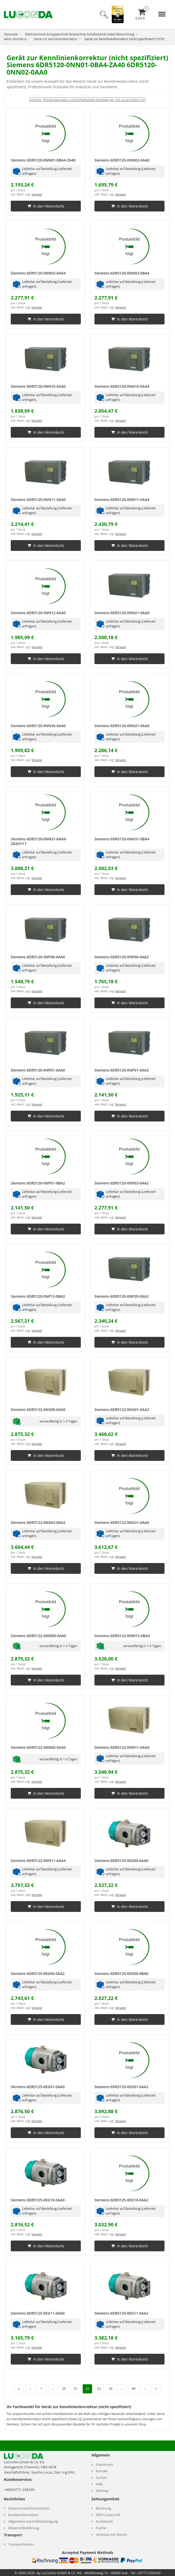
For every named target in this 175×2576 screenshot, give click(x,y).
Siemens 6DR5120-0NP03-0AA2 (121, 1183)
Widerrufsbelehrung (23, 2528)
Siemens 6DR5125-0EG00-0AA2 (38, 1973)
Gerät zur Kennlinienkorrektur (55, 39)
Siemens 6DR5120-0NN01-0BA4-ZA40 (43, 160)
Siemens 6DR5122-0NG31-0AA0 (121, 1522)
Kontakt (102, 2471)
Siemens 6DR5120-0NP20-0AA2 (121, 1296)
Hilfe (99, 2484)
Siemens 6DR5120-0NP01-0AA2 (121, 1070)
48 (133, 2388)
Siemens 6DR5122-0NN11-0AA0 (121, 1747)
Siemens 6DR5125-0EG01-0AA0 (38, 2086)
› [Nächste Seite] (145, 2388)
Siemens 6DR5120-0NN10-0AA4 (121, 386)
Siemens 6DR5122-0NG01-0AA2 (121, 1409)
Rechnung (103, 2508)
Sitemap (102, 2491)
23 (99, 2388)
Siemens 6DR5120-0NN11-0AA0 (38, 499)
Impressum (104, 2464)
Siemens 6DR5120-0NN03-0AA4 (38, 273)
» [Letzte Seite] (156, 2388)
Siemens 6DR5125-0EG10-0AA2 (121, 2199)
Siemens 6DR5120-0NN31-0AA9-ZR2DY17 (39, 841)
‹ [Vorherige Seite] (29, 2388)
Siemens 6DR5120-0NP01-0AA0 (38, 1070)
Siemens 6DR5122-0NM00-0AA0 (38, 1635)
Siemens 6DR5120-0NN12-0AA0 (38, 612)
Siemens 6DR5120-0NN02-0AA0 (121, 160)
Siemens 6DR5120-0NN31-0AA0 (121, 725)
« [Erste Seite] (18, 2388)
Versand (36, 194)
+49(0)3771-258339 (19, 2489)
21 (75, 2388)
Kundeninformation (23, 2515)
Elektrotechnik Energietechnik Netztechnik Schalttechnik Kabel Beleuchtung (79, 34)
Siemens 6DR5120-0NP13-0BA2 (38, 1296)
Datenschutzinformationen (29, 2508)
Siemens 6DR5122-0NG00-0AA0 (38, 1409)
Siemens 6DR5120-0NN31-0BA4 (121, 838)
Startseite (11, 34)
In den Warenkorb (45, 205)
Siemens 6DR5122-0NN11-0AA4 (38, 1860)
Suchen (101, 2477)
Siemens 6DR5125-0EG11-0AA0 (38, 2313)
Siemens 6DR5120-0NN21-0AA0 (121, 612)
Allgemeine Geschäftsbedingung (32, 2521)
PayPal (101, 2528)
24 (110, 2388)
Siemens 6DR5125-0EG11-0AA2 (121, 2313)
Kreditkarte (104, 2521)
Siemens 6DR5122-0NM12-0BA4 (122, 1635)
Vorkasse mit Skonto (111, 2534)
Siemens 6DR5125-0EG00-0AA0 (121, 1860)
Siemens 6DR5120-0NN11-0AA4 (121, 499)
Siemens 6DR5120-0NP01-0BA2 (38, 1183)
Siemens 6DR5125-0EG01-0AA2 (121, 2086)
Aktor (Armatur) (15, 39)
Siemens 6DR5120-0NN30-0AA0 (38, 725)
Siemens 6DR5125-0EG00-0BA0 (121, 1973)
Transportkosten (21, 2544)
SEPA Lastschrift (108, 2515)
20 (64, 2388)
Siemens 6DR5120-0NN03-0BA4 (121, 273)
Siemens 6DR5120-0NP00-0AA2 (121, 956)
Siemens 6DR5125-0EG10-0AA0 (38, 2199)
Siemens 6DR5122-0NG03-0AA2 (38, 1522)
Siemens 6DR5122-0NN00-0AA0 (38, 1747)
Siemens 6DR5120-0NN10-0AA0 (38, 386)
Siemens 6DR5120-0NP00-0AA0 (38, 956)
